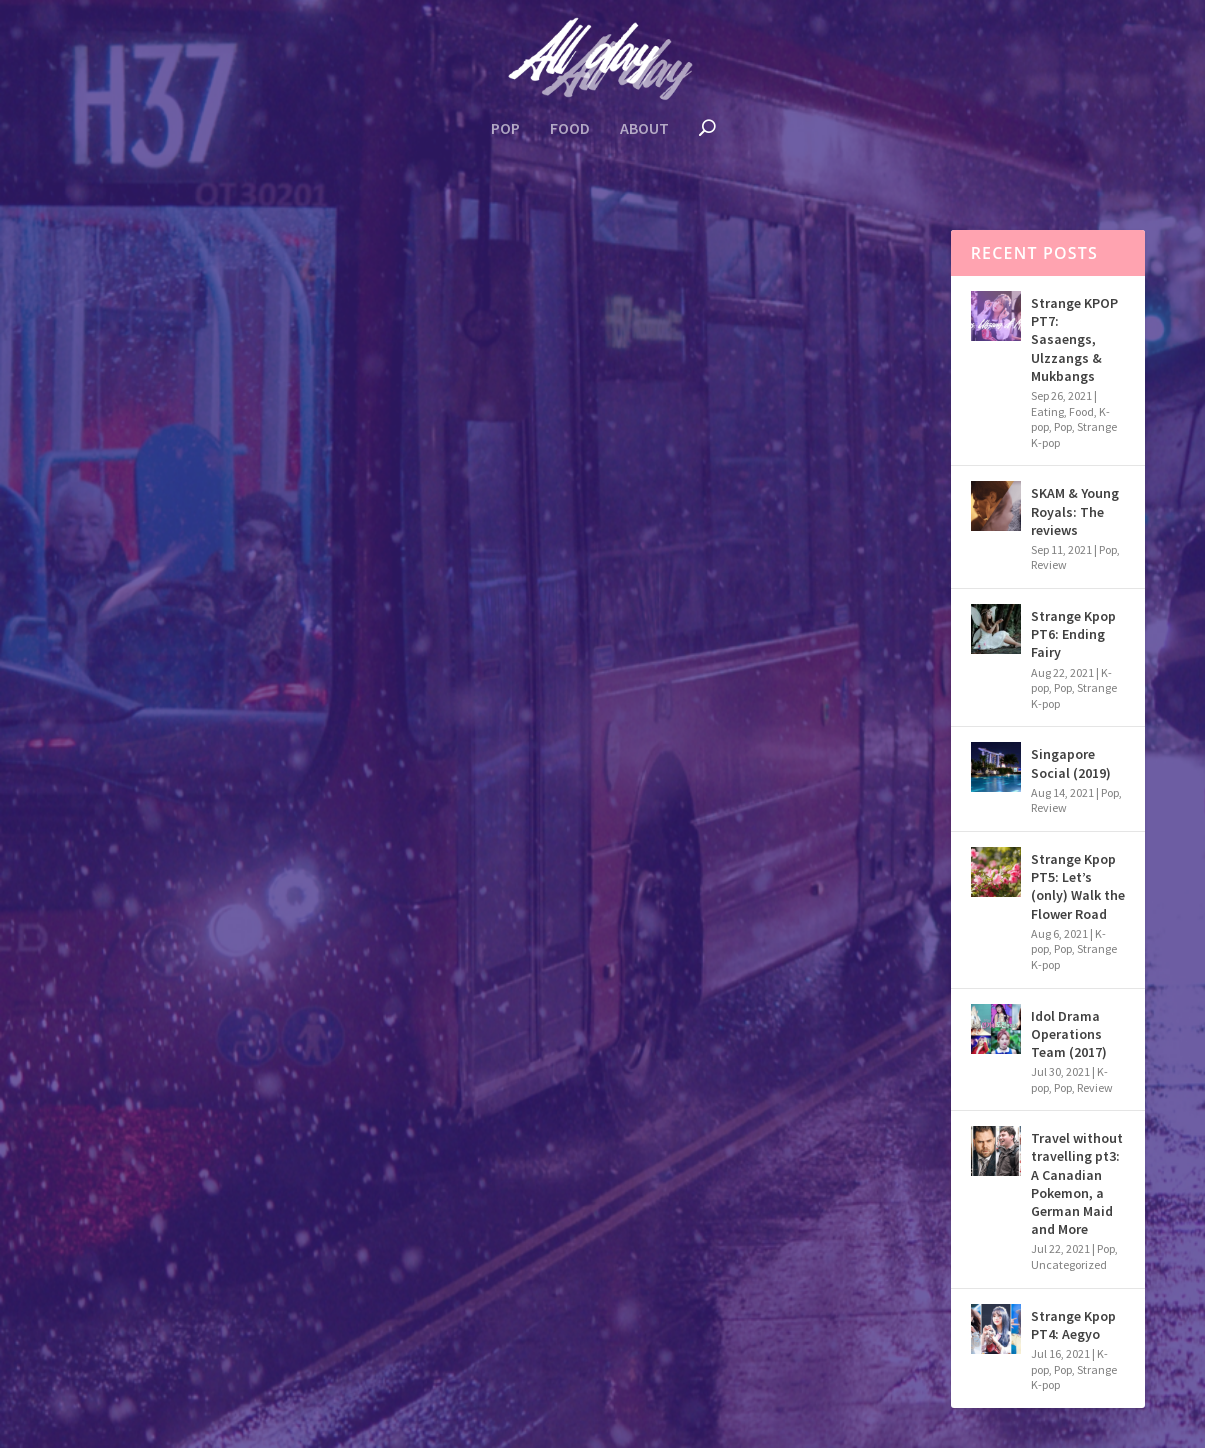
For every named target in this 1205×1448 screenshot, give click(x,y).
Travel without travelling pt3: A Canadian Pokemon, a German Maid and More (1077, 1183)
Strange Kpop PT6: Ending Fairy (1073, 634)
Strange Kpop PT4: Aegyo (1073, 1325)
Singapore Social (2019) (1071, 763)
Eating (164, 583)
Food (570, 129)
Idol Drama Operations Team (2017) (1069, 1034)
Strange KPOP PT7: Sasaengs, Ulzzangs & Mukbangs (1074, 339)
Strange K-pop (308, 583)
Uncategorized (1069, 1264)
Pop (505, 129)
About (644, 129)
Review (1049, 564)
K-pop (230, 583)
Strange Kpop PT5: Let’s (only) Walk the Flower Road (1078, 886)
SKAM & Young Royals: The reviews (1075, 511)
